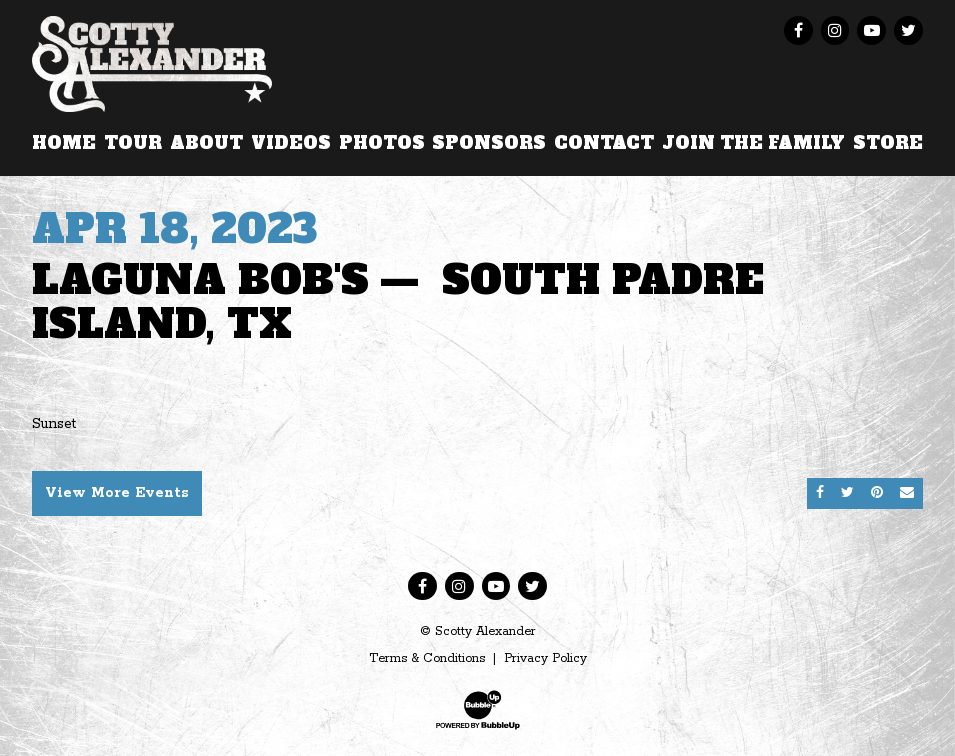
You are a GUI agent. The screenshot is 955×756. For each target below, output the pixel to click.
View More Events (117, 493)
